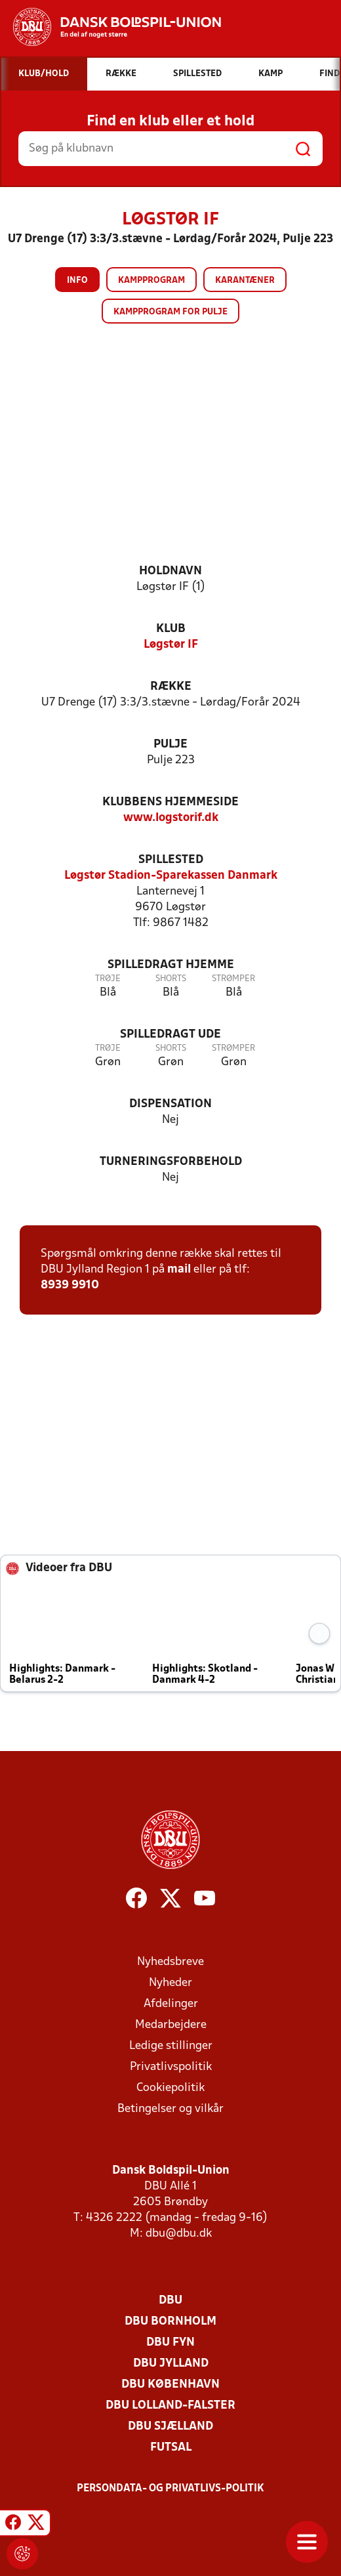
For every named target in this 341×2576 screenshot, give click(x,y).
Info (77, 280)
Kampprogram (151, 280)
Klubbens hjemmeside (170, 802)
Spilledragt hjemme (171, 965)
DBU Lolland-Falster (170, 2405)
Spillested (170, 860)
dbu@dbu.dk (179, 2233)
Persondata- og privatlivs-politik (170, 2488)
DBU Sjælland (170, 2426)
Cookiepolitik (170, 2088)
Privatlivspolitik (171, 2067)
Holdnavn (170, 571)
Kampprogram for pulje (170, 312)
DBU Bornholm (170, 2321)
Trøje (108, 979)
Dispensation (170, 1104)
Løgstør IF (171, 644)
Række (170, 686)
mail (179, 1269)
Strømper (233, 979)
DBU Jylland (171, 2363)
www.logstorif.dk (170, 818)
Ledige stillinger (170, 2046)
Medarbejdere (171, 2025)
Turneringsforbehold (171, 1162)
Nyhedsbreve (170, 1962)
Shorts (170, 979)
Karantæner (245, 280)
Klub (171, 629)
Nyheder (170, 1983)
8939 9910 (70, 1285)
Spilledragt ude (170, 1034)
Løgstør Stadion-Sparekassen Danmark (170, 875)
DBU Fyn (170, 2342)
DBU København (170, 2384)
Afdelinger (171, 2004)
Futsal (170, 2447)
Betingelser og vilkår (170, 2109)
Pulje (170, 744)
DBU (170, 2300)
